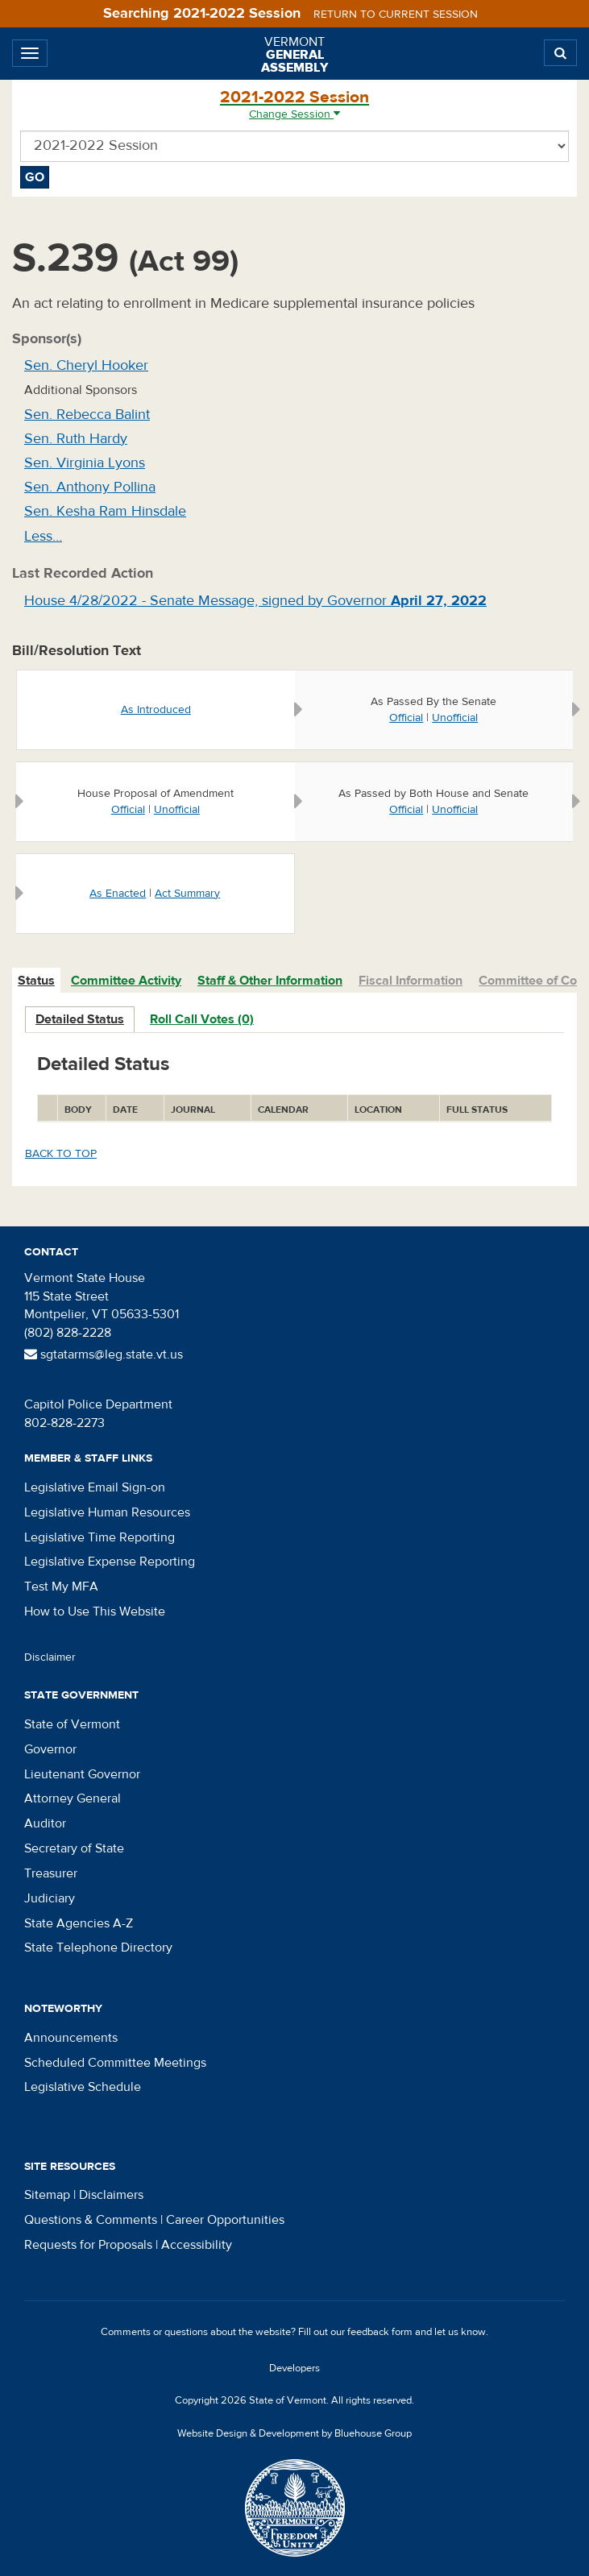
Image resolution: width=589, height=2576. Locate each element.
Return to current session (395, 14)
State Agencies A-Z (78, 1923)
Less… (43, 536)
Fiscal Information (410, 981)
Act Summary (187, 893)
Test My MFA (61, 1586)
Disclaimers (111, 2195)
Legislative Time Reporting (99, 1537)
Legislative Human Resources (107, 1512)
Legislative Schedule (82, 2087)
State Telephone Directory (98, 1947)
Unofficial (455, 718)
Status (36, 981)
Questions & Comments (90, 2220)
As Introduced (156, 710)
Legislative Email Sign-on (94, 1487)
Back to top (61, 1154)
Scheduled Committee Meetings (115, 2063)
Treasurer (50, 1873)
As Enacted (117, 893)
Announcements (71, 2038)
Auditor (45, 1823)
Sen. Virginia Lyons (84, 463)
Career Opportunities (225, 2220)
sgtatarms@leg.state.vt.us (103, 1354)
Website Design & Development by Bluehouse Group (294, 2433)
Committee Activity (126, 981)
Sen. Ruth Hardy (75, 438)
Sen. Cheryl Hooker (86, 365)
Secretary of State (74, 1848)
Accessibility (196, 2245)
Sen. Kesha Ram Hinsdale (105, 511)
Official (406, 718)
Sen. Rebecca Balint (87, 414)
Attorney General (72, 1798)
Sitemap (47, 2195)
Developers (294, 2368)
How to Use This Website (94, 1611)
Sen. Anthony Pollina (90, 487)
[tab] (37, 981)
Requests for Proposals (88, 2245)
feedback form (380, 2331)
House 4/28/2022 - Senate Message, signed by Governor (255, 600)
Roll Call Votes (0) (202, 1019)
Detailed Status (79, 1019)
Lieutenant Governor (82, 1774)
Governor (50, 1749)
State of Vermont (72, 1724)
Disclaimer (50, 1657)
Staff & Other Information (269, 981)
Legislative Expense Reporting (109, 1561)
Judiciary (49, 1898)
